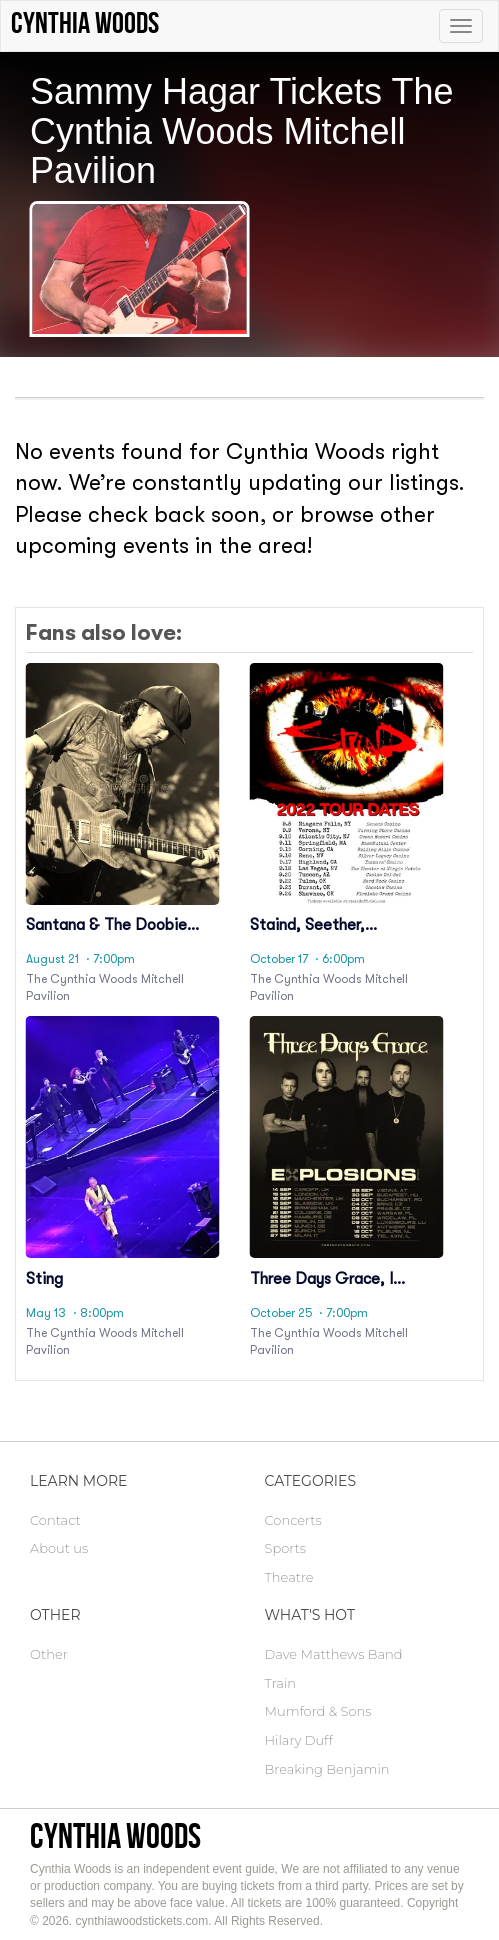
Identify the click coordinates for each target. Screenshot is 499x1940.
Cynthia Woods (115, 1835)
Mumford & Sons (318, 1711)
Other (49, 1654)
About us (59, 1548)
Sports (285, 1548)
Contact (55, 1520)
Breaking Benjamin (327, 1769)
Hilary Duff (299, 1740)
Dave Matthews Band (334, 1654)
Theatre (289, 1577)
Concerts (293, 1520)
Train (280, 1683)
